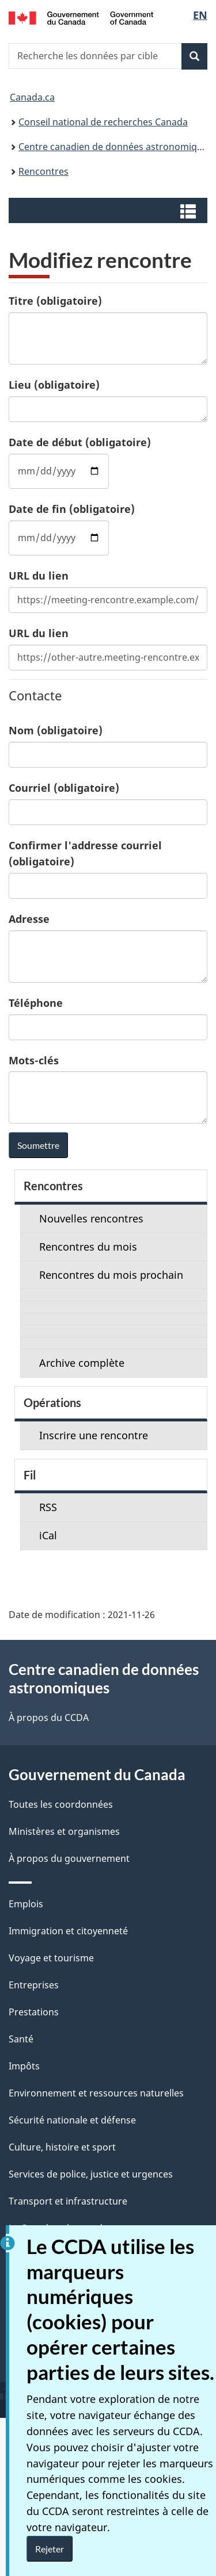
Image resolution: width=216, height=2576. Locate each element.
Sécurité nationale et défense (72, 2120)
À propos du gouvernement (69, 1858)
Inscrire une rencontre (93, 1435)
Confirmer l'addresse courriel (85, 853)
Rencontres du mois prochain (111, 1275)
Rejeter (49, 2548)
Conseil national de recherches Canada (103, 122)
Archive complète (81, 1363)
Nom (56, 730)
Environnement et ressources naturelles (96, 2093)
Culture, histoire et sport (62, 2147)
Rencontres (43, 171)
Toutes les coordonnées (61, 1804)
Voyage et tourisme (51, 1958)
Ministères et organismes (64, 1831)
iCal (48, 1535)
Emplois (26, 1903)
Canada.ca (32, 97)
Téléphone (36, 1003)
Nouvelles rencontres (91, 1218)
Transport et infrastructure (68, 2201)
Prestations (34, 2012)
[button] (109, 210)
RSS (48, 1507)
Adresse (29, 919)
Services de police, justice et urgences (91, 2174)
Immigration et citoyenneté (68, 1931)
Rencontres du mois (88, 1247)
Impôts (24, 2066)
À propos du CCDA (49, 1717)
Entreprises (34, 1985)
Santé (21, 2039)
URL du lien (39, 575)
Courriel (64, 788)
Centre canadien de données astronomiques (115, 146)
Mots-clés (34, 1060)
